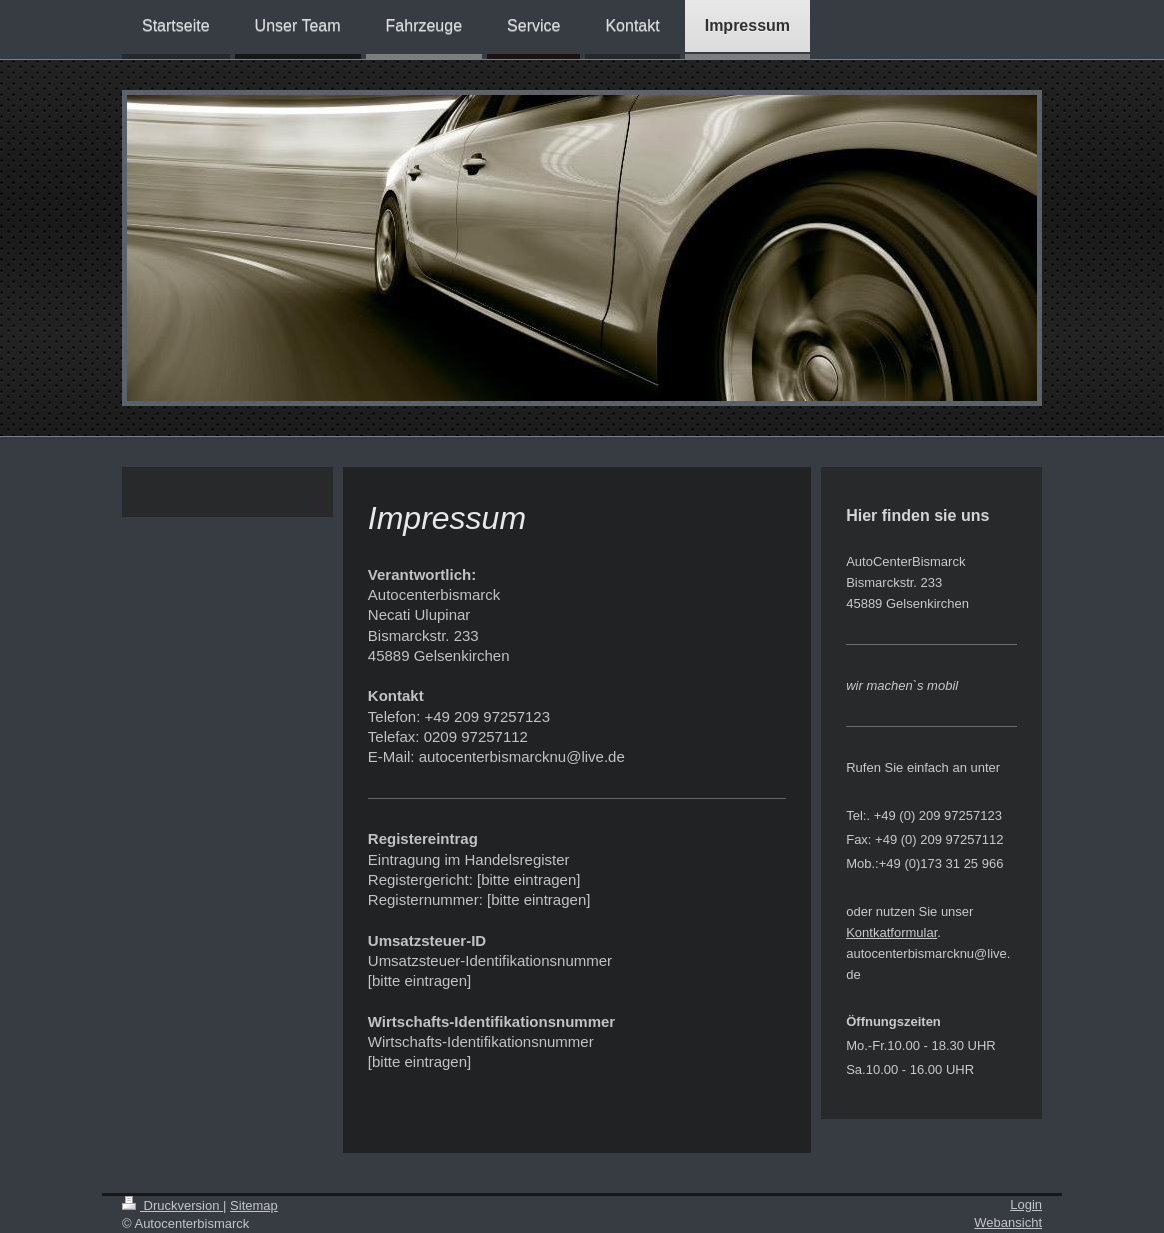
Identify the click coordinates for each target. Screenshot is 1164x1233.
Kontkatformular (891, 932)
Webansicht (1008, 1222)
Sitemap (254, 1205)
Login (1026, 1204)
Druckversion (172, 1205)
